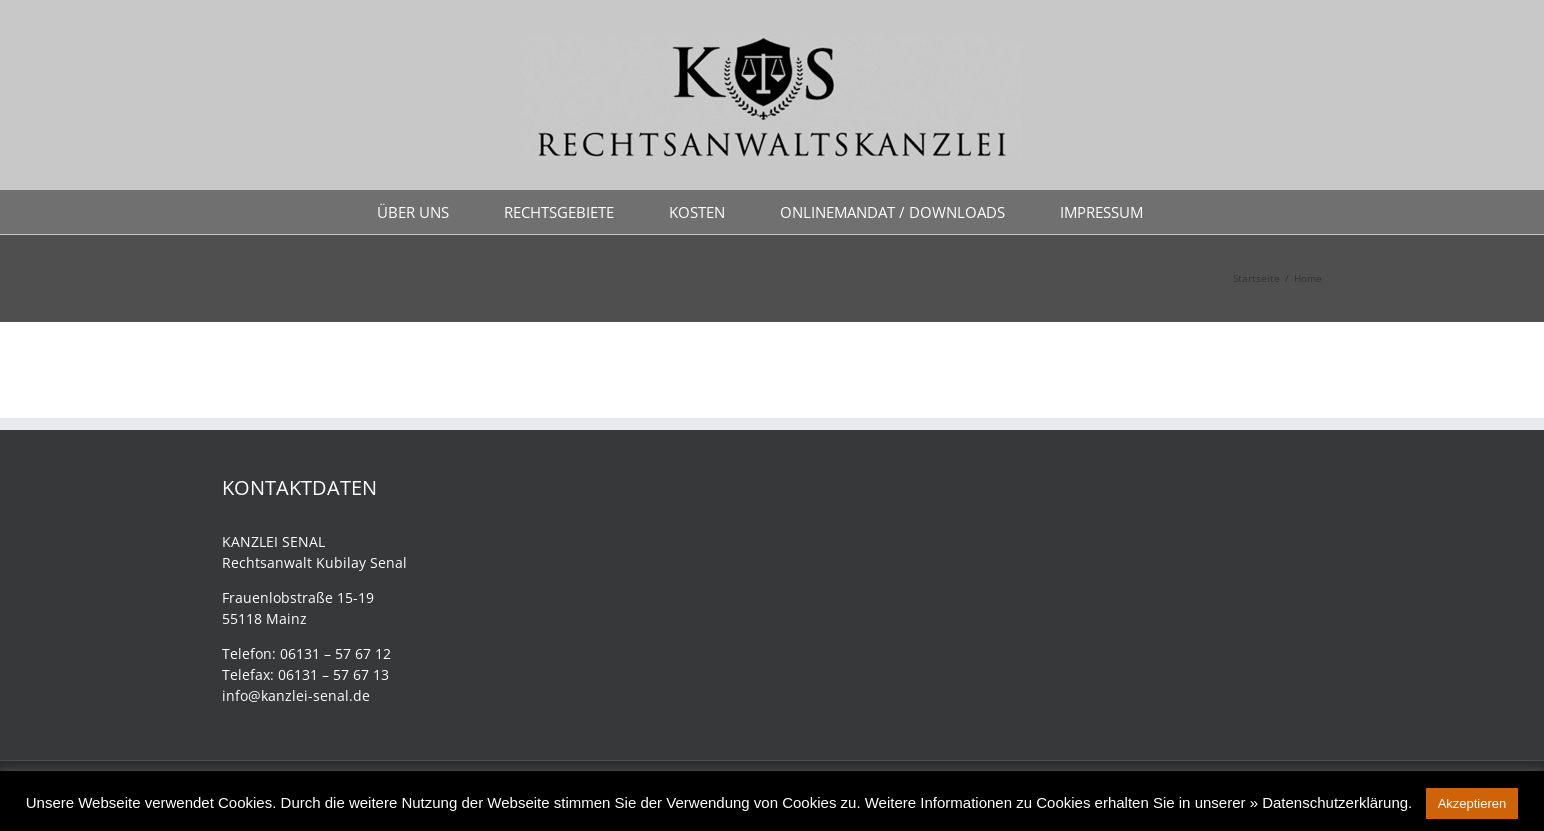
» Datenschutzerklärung (1329, 802)
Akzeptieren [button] (1472, 803)
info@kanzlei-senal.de (296, 695)
